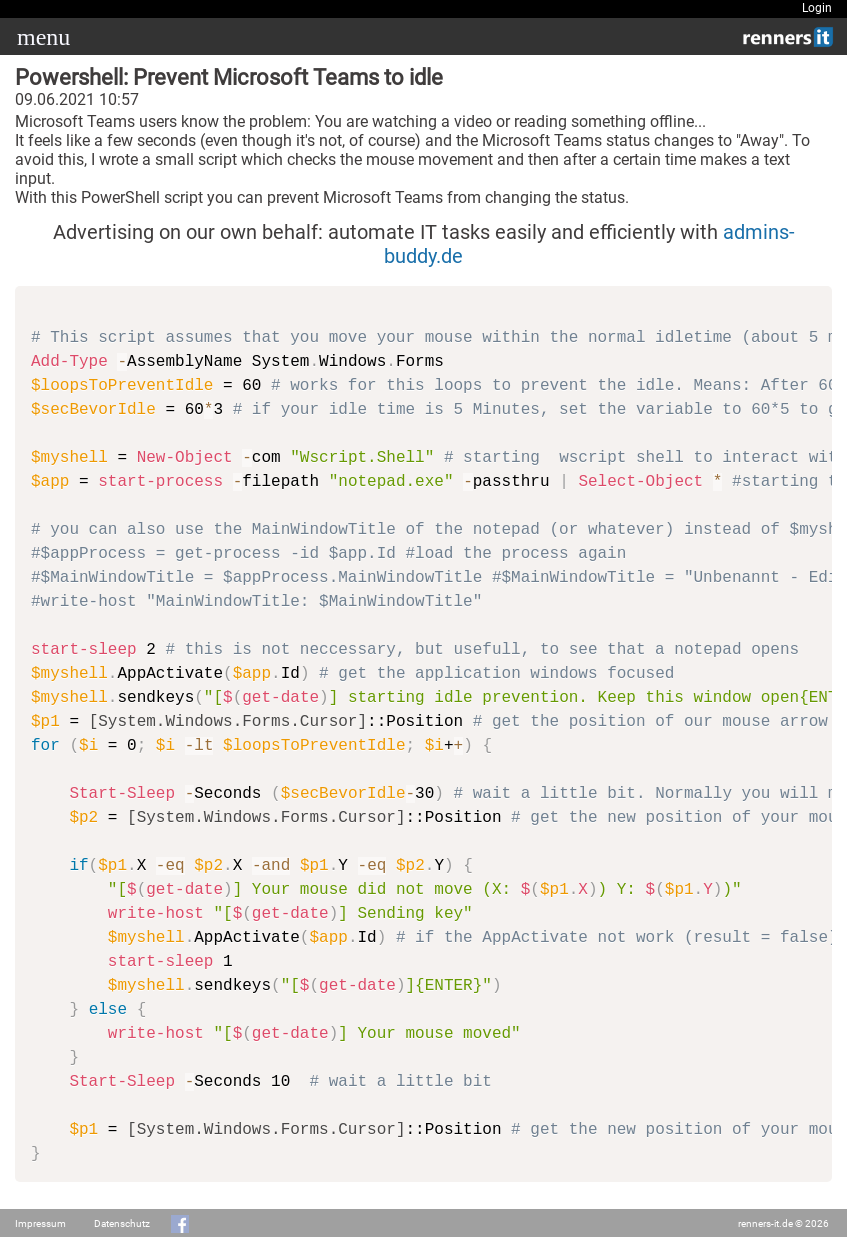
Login (817, 8)
